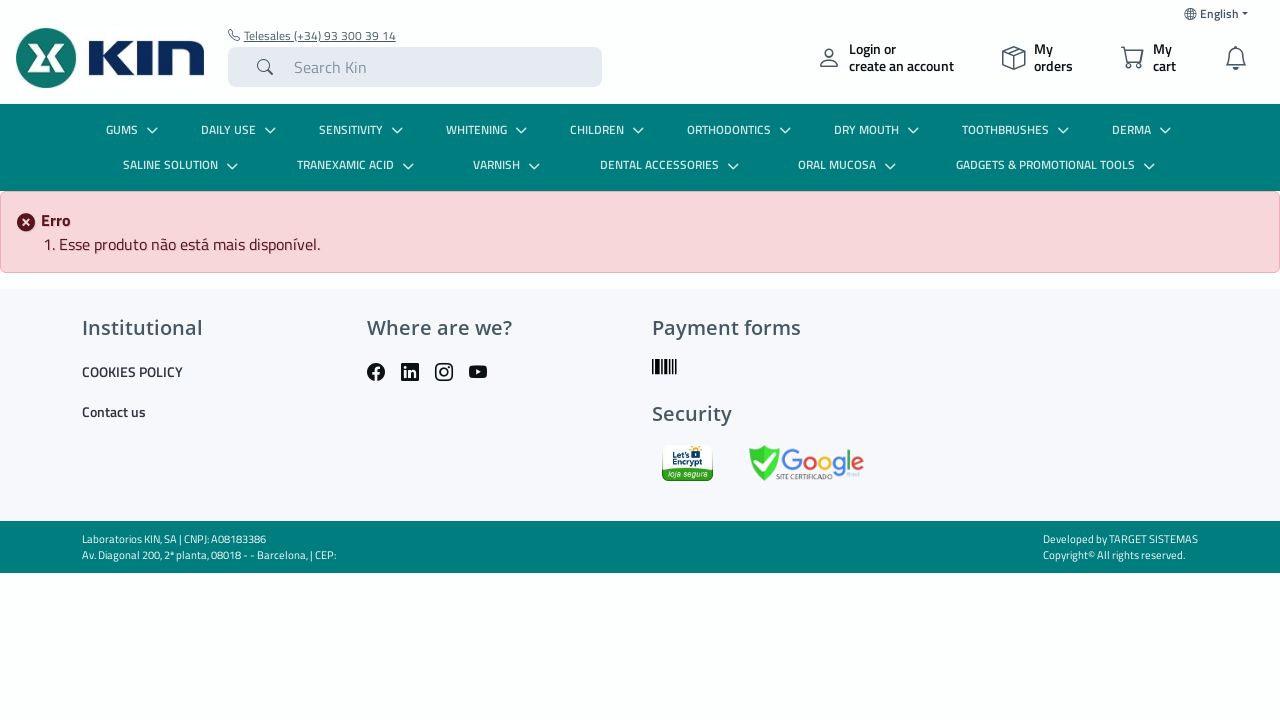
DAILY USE (241, 129)
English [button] (1211, 14)
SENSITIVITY (363, 129)
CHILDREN (609, 129)
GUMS (134, 129)
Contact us (114, 411)
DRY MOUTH (879, 129)
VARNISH (509, 164)
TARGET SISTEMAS (1153, 539)
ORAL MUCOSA (849, 164)
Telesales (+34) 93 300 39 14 (312, 36)
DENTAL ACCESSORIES (672, 164)
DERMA (1144, 129)
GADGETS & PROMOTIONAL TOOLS (1058, 164)
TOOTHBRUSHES (1018, 129)
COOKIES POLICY (132, 371)
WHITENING (489, 129)
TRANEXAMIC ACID (358, 164)
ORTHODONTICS (741, 129)
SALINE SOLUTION (183, 164)
